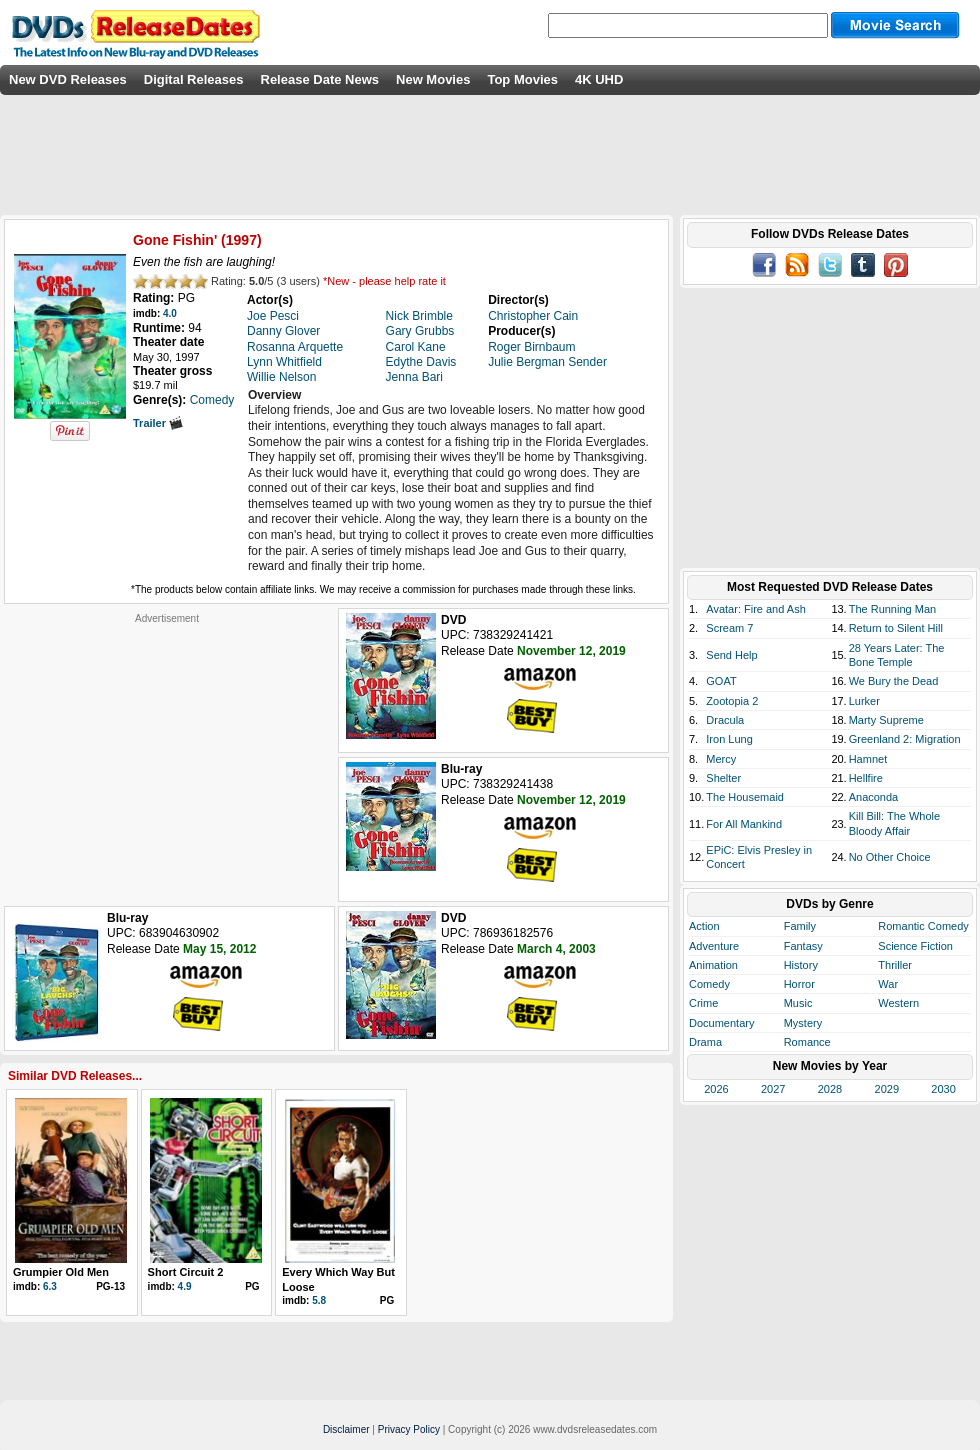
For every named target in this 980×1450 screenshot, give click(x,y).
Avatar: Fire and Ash (755, 609)
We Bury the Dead (894, 681)
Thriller (895, 965)
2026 (716, 1089)
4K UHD (599, 79)
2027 (773, 1089)
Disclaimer (346, 1429)
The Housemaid (745, 797)
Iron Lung (729, 739)
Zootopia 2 (732, 701)
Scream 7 (729, 628)
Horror (799, 984)
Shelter (723, 778)
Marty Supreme (886, 720)
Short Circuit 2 (186, 1272)
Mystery (803, 1023)
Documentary (721, 1023)
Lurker (864, 701)
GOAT (721, 681)
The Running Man (892, 609)
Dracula (725, 720)
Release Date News (320, 79)
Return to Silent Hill (896, 628)
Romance (807, 1042)
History (801, 965)
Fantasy (803, 946)
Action (704, 926)
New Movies (433, 79)
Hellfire (866, 778)
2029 (887, 1089)
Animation (713, 965)
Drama (705, 1042)
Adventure (714, 946)
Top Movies (522, 79)
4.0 (170, 313)
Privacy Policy (409, 1429)
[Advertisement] (167, 750)
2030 (943, 1089)
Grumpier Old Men (61, 1272)
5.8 (319, 1300)
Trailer (158, 423)
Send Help (731, 655)
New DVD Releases (68, 79)
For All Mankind (744, 824)
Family (800, 926)
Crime (703, 1003)
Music (798, 1003)
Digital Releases (194, 79)
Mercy (721, 759)
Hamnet (868, 759)
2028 (830, 1089)
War (888, 984)
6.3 (50, 1286)
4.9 (185, 1286)
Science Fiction (915, 946)
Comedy (709, 984)
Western (898, 1003)
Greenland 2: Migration (905, 739)
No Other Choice (890, 857)
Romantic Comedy (923, 926)
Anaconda (874, 797)
